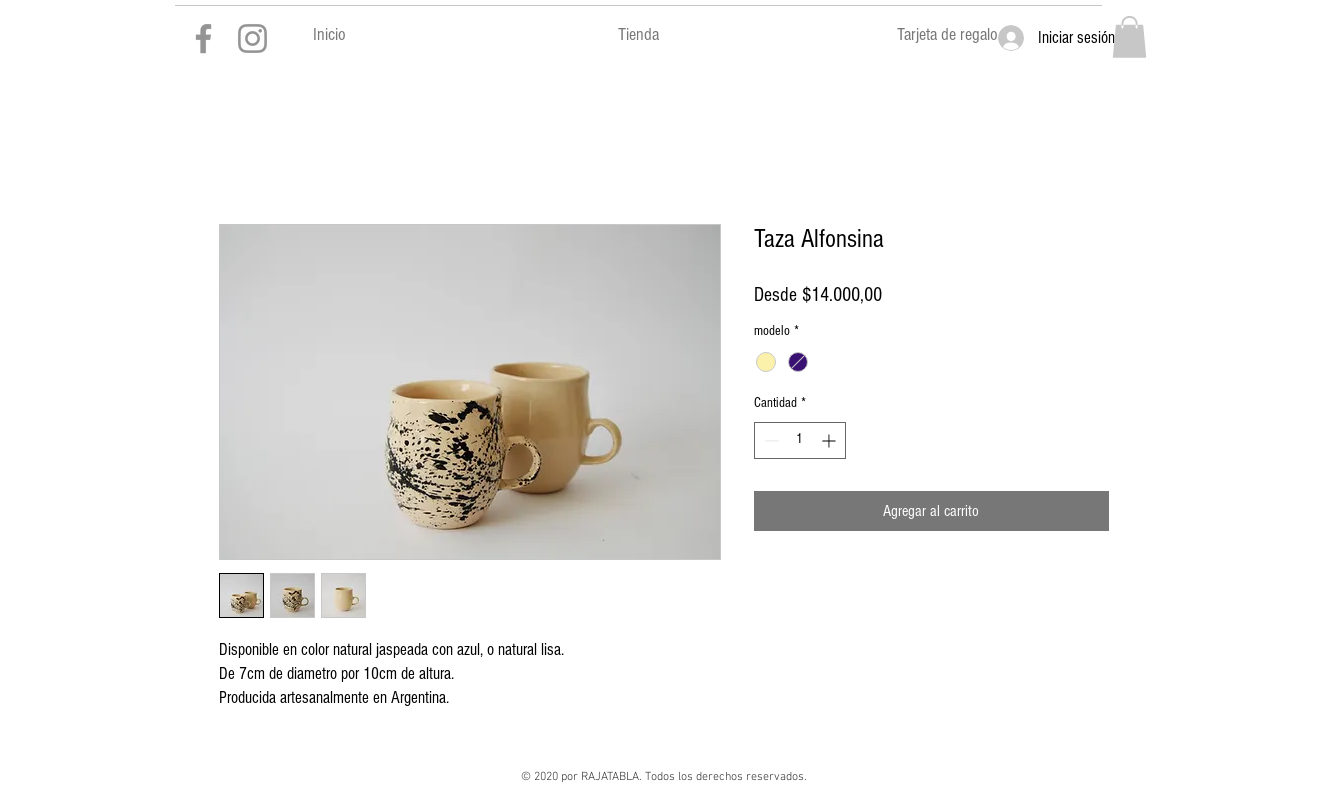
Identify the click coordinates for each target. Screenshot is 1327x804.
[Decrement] (769, 440)
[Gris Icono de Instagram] (252, 38)
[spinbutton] (800, 440)
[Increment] (830, 440)
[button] (1129, 37)
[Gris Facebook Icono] (203, 38)
